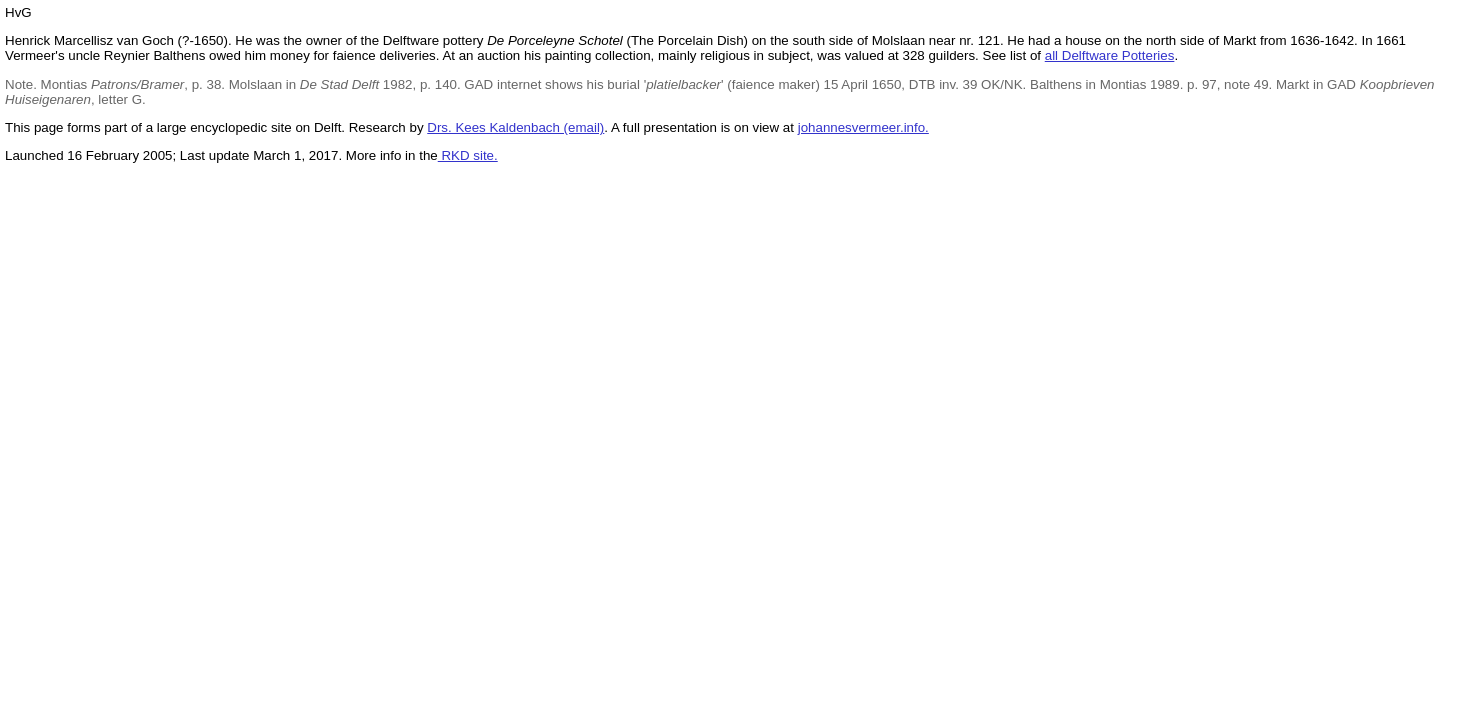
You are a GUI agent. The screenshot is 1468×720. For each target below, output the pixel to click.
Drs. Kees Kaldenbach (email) (515, 127)
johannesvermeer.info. (863, 127)
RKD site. (468, 155)
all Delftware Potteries (1110, 55)
